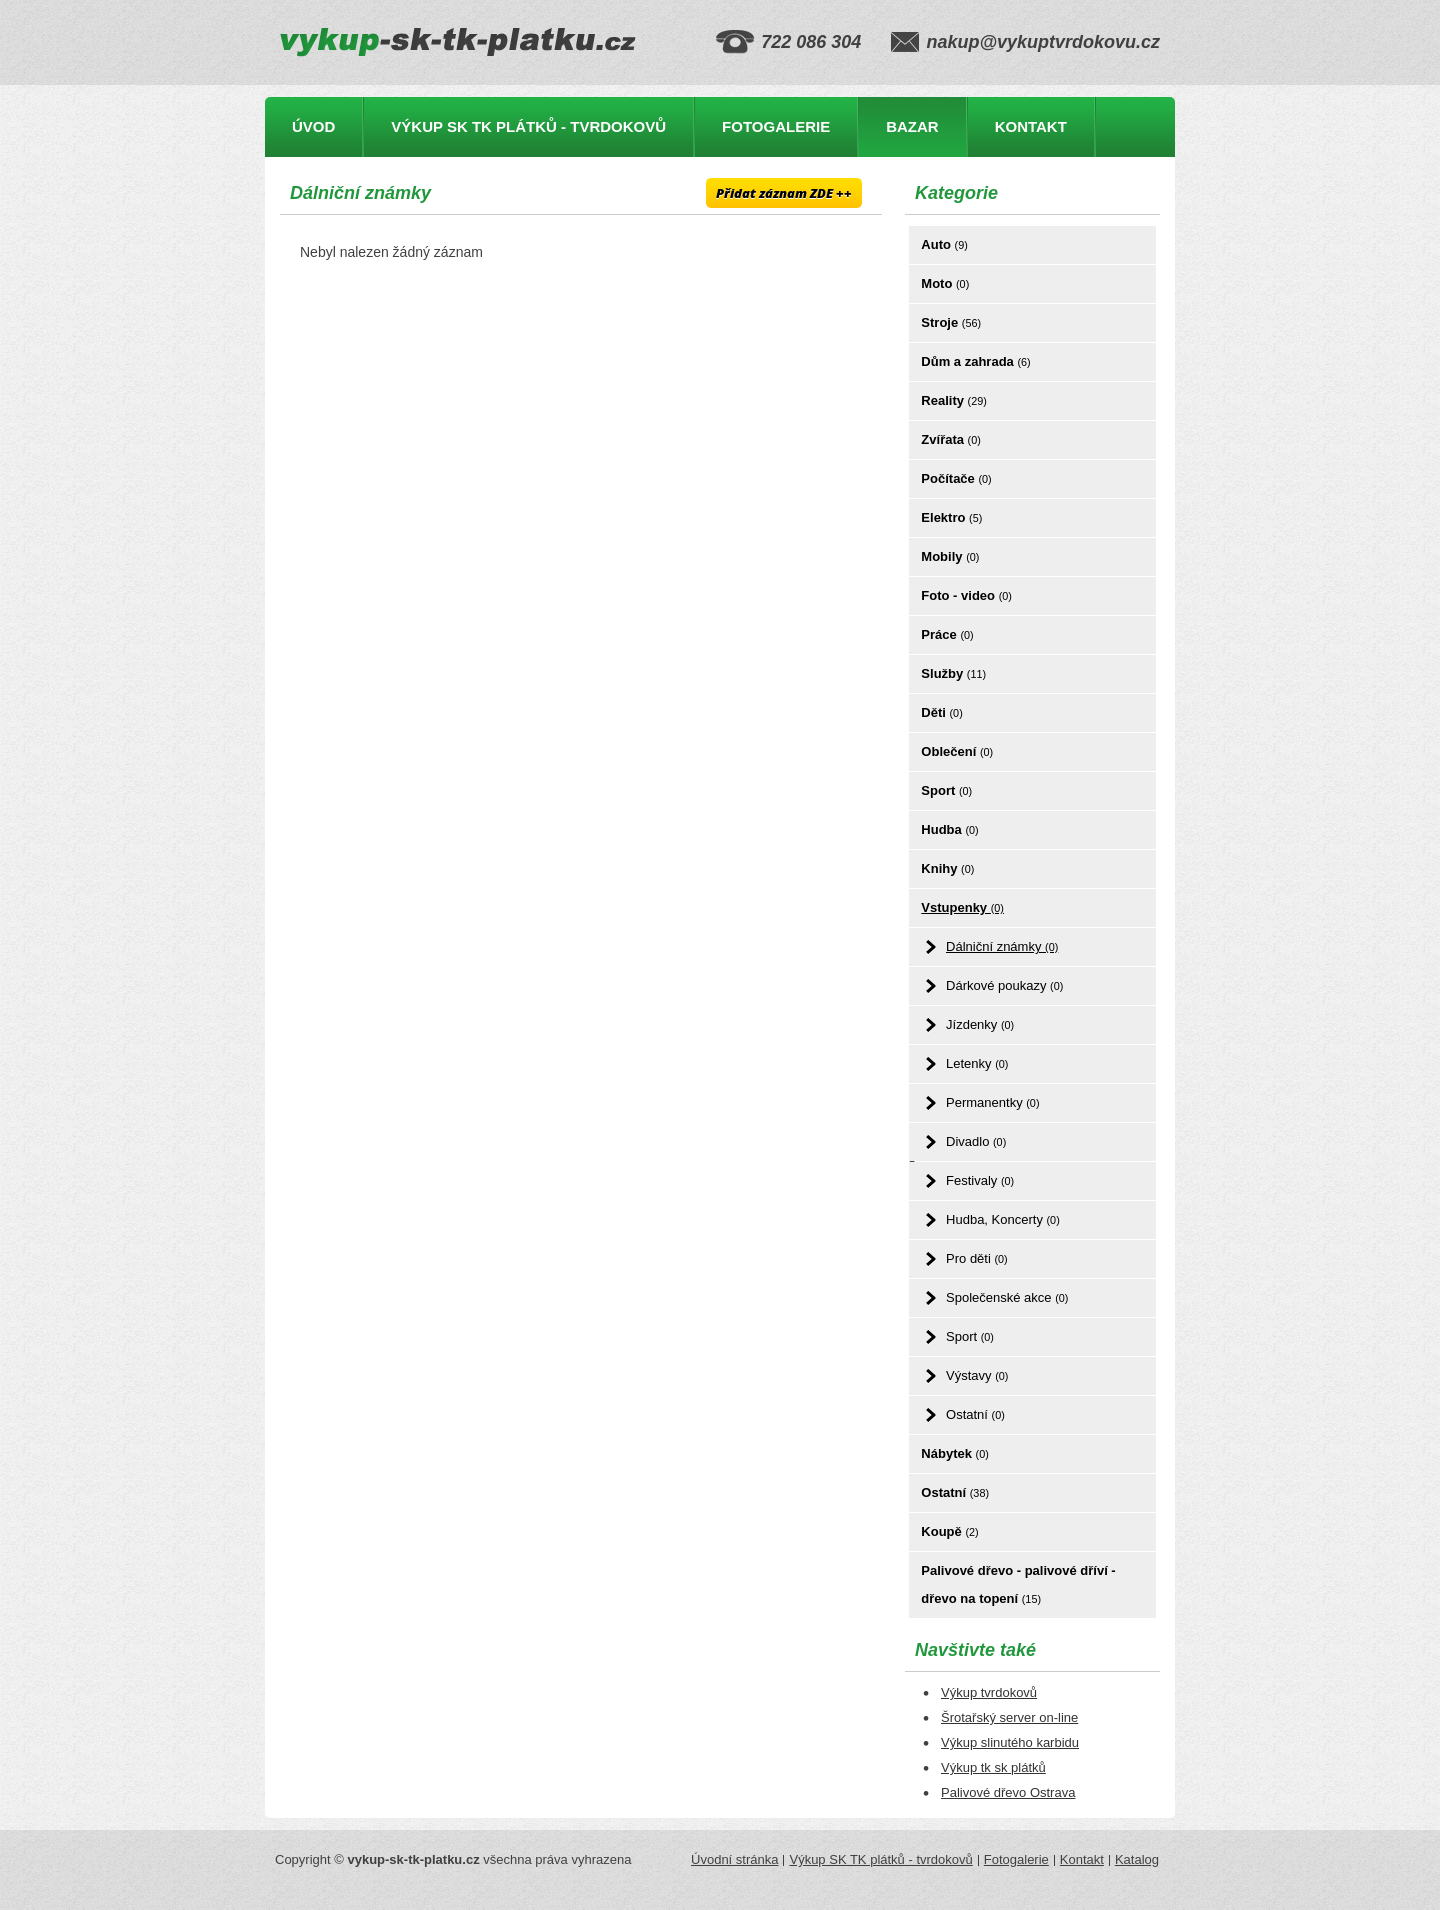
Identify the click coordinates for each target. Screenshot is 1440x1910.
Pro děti (977, 1258)
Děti (941, 712)
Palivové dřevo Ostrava (1008, 1792)
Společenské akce (1007, 1297)
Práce (947, 634)
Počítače (956, 478)
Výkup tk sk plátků (993, 1767)
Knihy (947, 868)
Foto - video (966, 595)
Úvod (313, 126)
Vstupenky (962, 907)
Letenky (977, 1063)
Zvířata (950, 439)
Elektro (951, 517)
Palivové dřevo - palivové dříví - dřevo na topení (1018, 1584)
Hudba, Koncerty (1003, 1219)
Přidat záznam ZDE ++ (784, 193)
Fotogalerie (776, 126)
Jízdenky (980, 1024)
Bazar (912, 126)
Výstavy (977, 1375)
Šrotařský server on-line (1009, 1717)
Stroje (951, 322)
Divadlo (976, 1141)
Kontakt (1031, 126)
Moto (945, 283)
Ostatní (975, 1414)
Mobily (950, 556)
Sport (946, 790)
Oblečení (957, 751)
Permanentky (992, 1102)
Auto (944, 244)
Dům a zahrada (975, 361)
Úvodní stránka (734, 1859)
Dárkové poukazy (1004, 985)
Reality (954, 400)
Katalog (1137, 1859)
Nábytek (954, 1453)
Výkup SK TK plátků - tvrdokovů (528, 126)
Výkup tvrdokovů (989, 1692)
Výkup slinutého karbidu (1010, 1742)
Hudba (949, 829)
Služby (953, 673)
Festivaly (980, 1180)
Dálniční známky (1002, 946)
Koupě (949, 1531)
